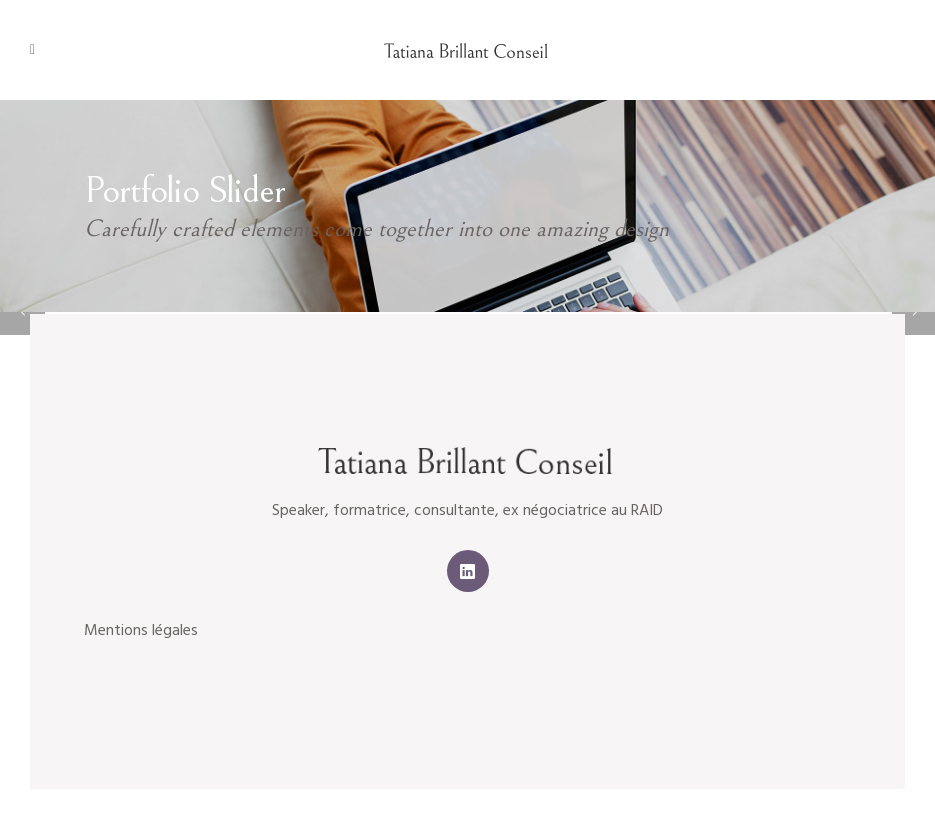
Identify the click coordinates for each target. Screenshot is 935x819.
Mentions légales (141, 631)
